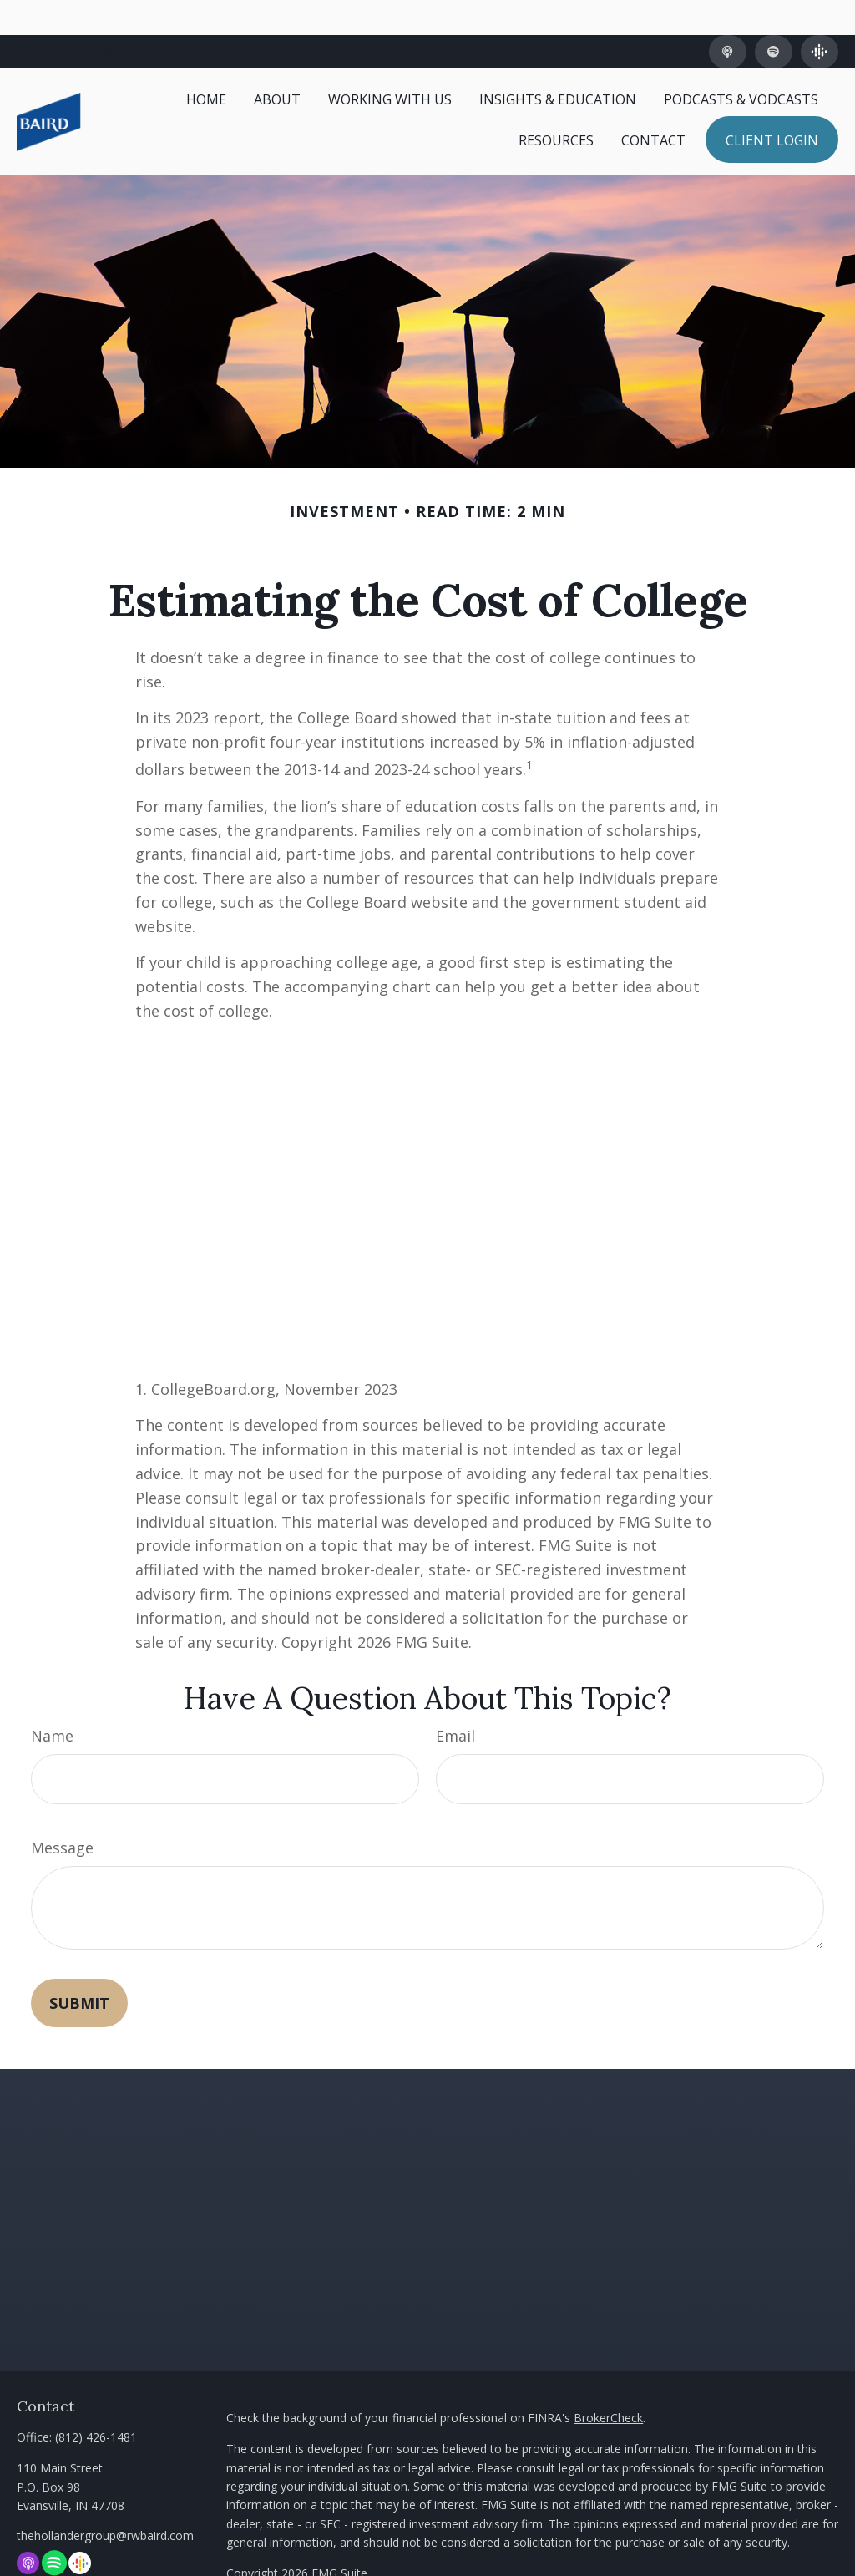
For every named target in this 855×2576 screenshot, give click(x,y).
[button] (206, 63)
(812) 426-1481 (68, 17)
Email (455, 1701)
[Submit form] (79, 1968)
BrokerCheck (608, 2382)
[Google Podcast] (819, 16)
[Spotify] (773, 16)
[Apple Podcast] (727, 16)
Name (52, 1701)
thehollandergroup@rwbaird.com (105, 2500)
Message (62, 1813)
